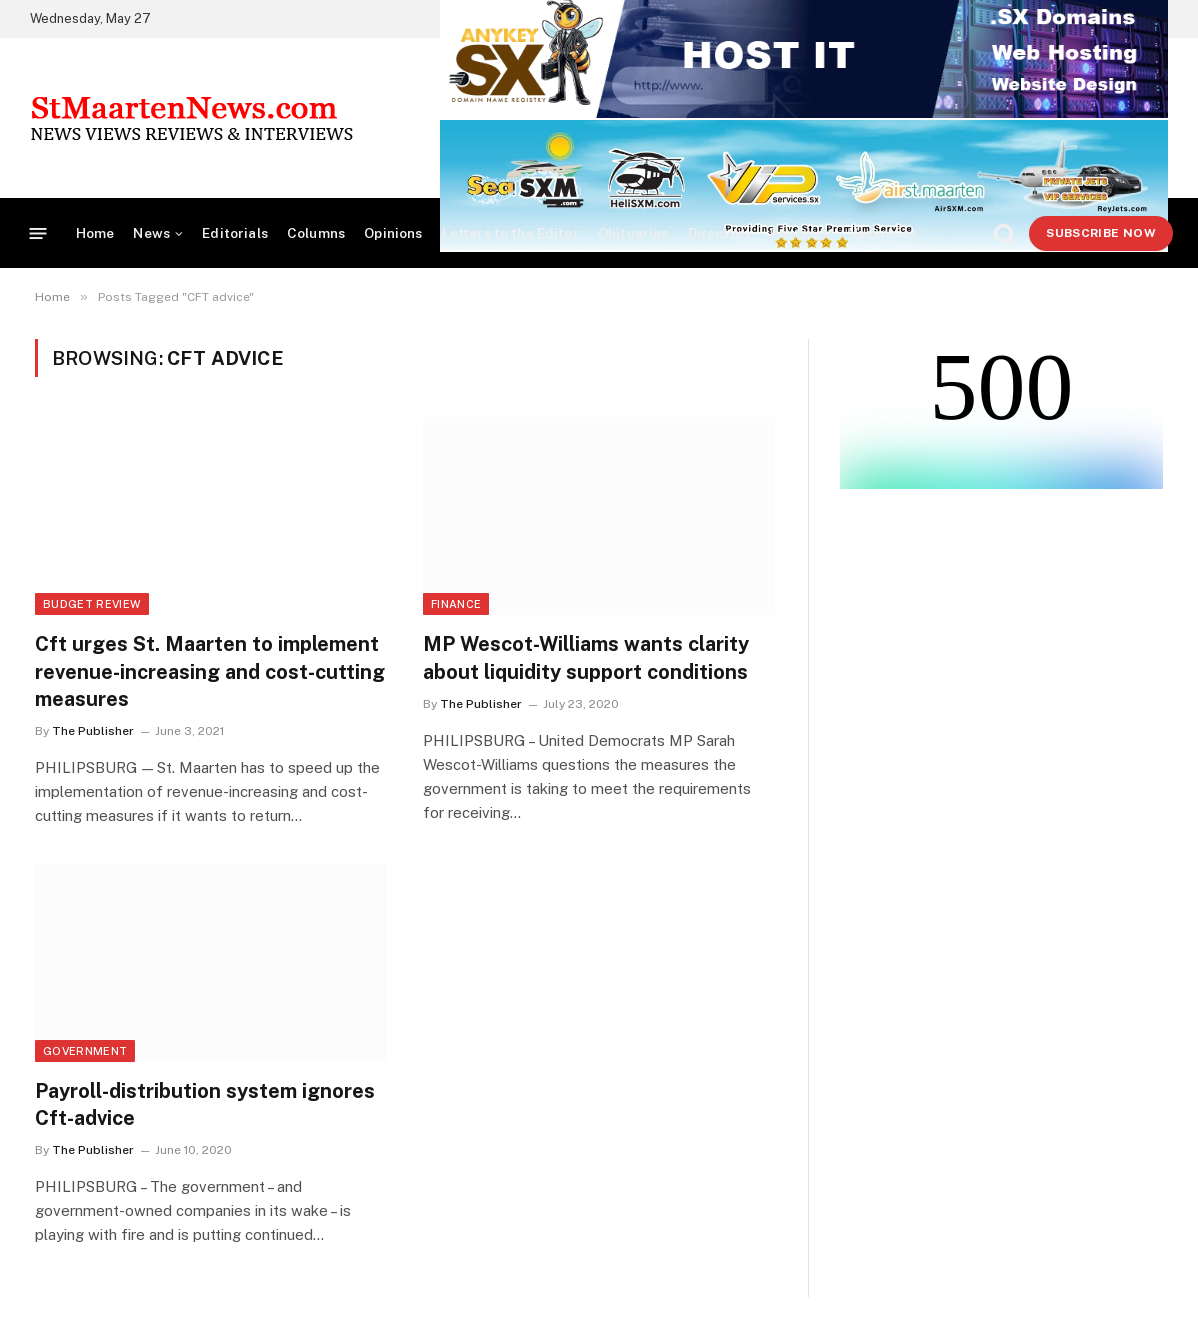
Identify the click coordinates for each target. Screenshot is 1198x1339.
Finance (456, 604)
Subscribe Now (1101, 233)
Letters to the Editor (510, 233)
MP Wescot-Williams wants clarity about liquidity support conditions (586, 657)
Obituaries (633, 233)
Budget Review (92, 604)
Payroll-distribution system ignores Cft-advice (205, 1104)
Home (95, 233)
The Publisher (93, 731)
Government (85, 1051)
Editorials (235, 233)
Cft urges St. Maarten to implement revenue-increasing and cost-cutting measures (210, 671)
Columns (316, 233)
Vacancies (883, 233)
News (151, 233)
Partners (799, 233)
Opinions (393, 233)
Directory (719, 233)
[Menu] (38, 233)
